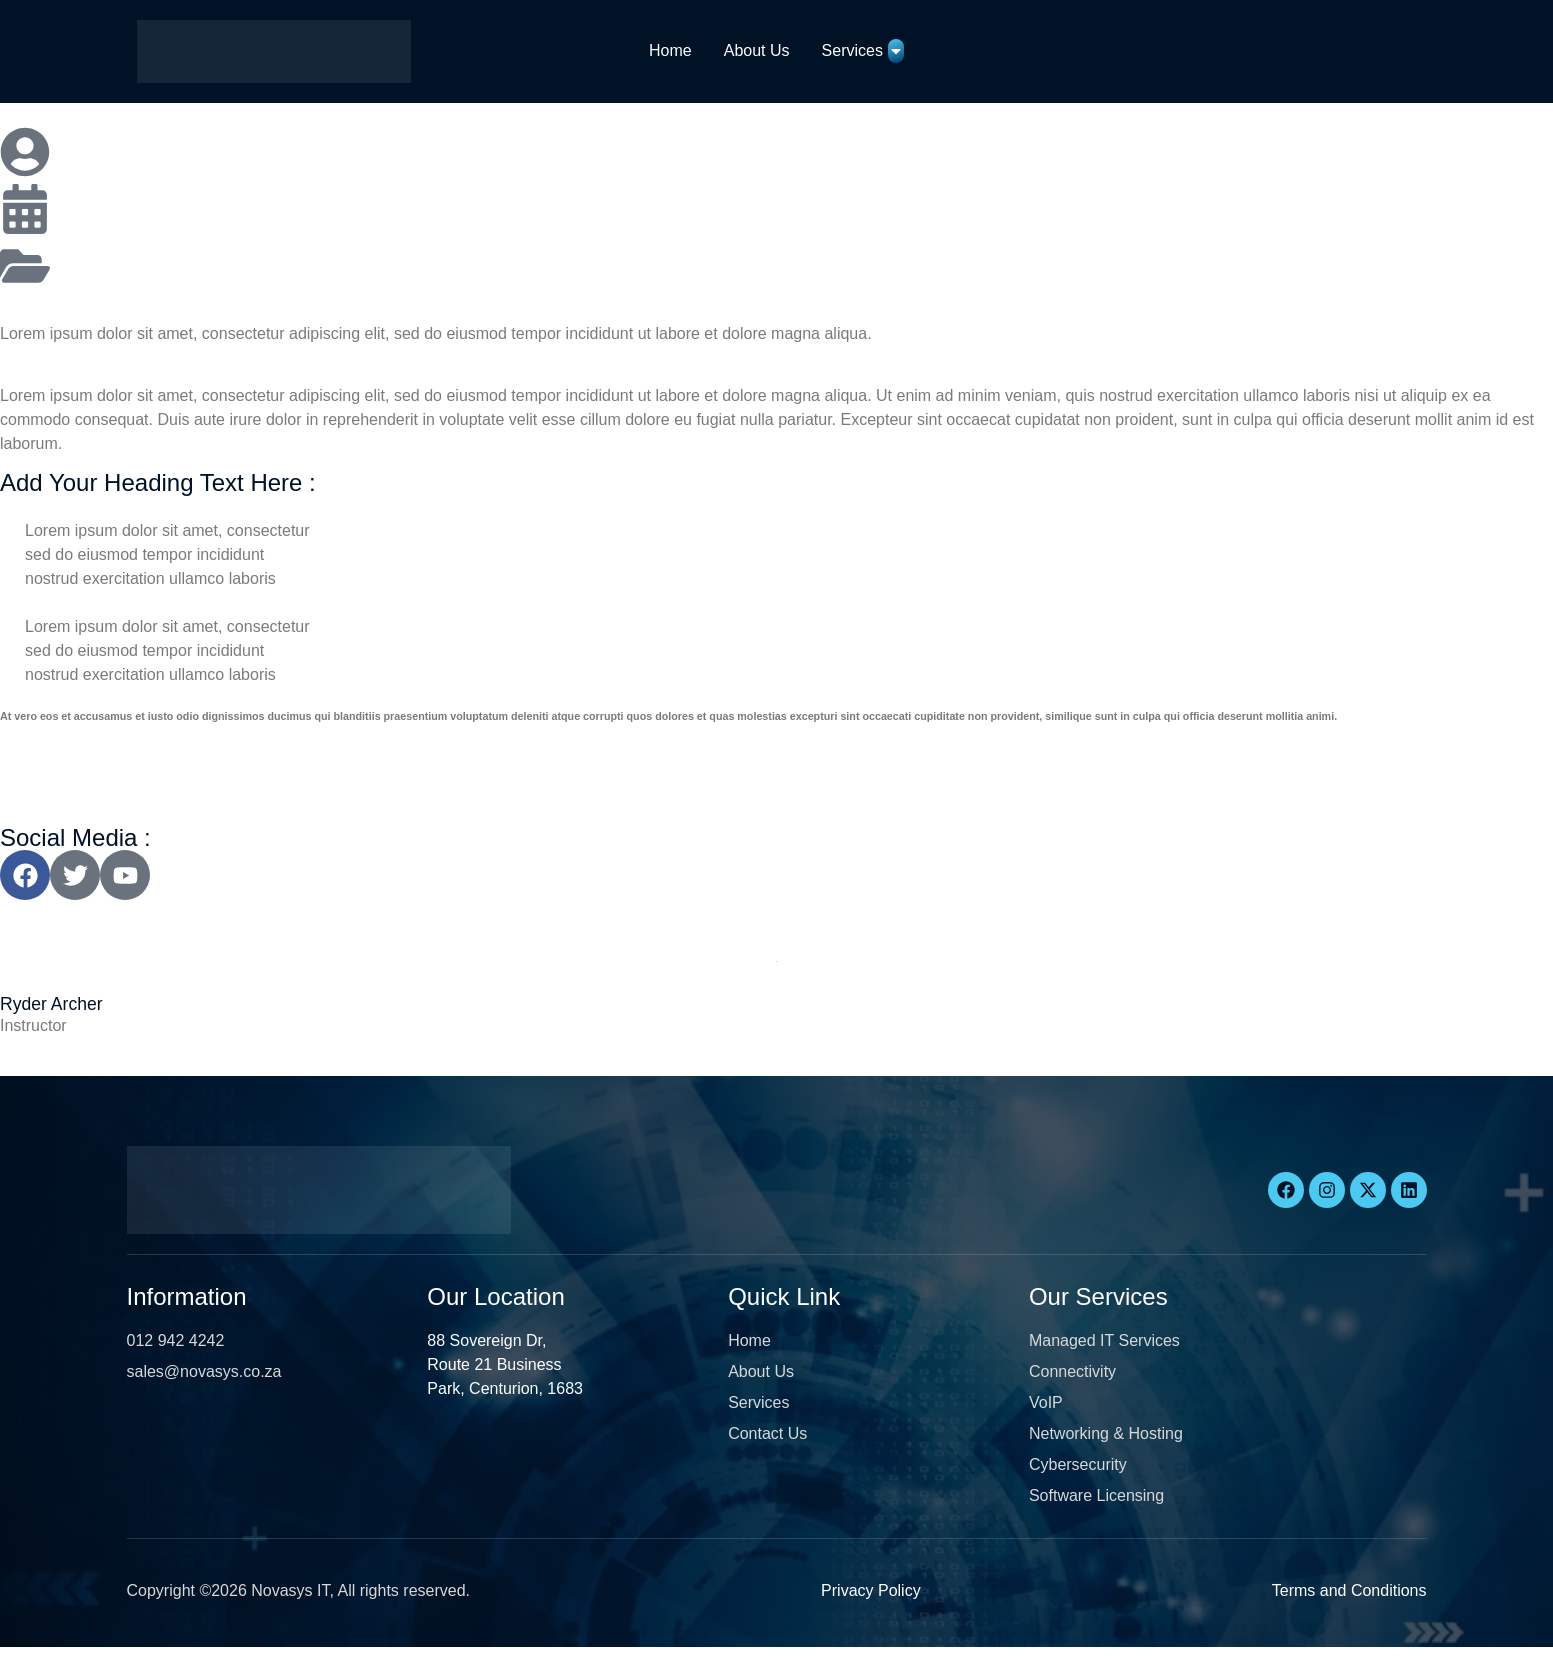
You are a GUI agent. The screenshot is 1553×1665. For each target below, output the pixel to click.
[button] (57, 1655)
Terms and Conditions (1349, 1590)
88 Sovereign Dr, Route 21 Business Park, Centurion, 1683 (505, 1364)
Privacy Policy (871, 1590)
